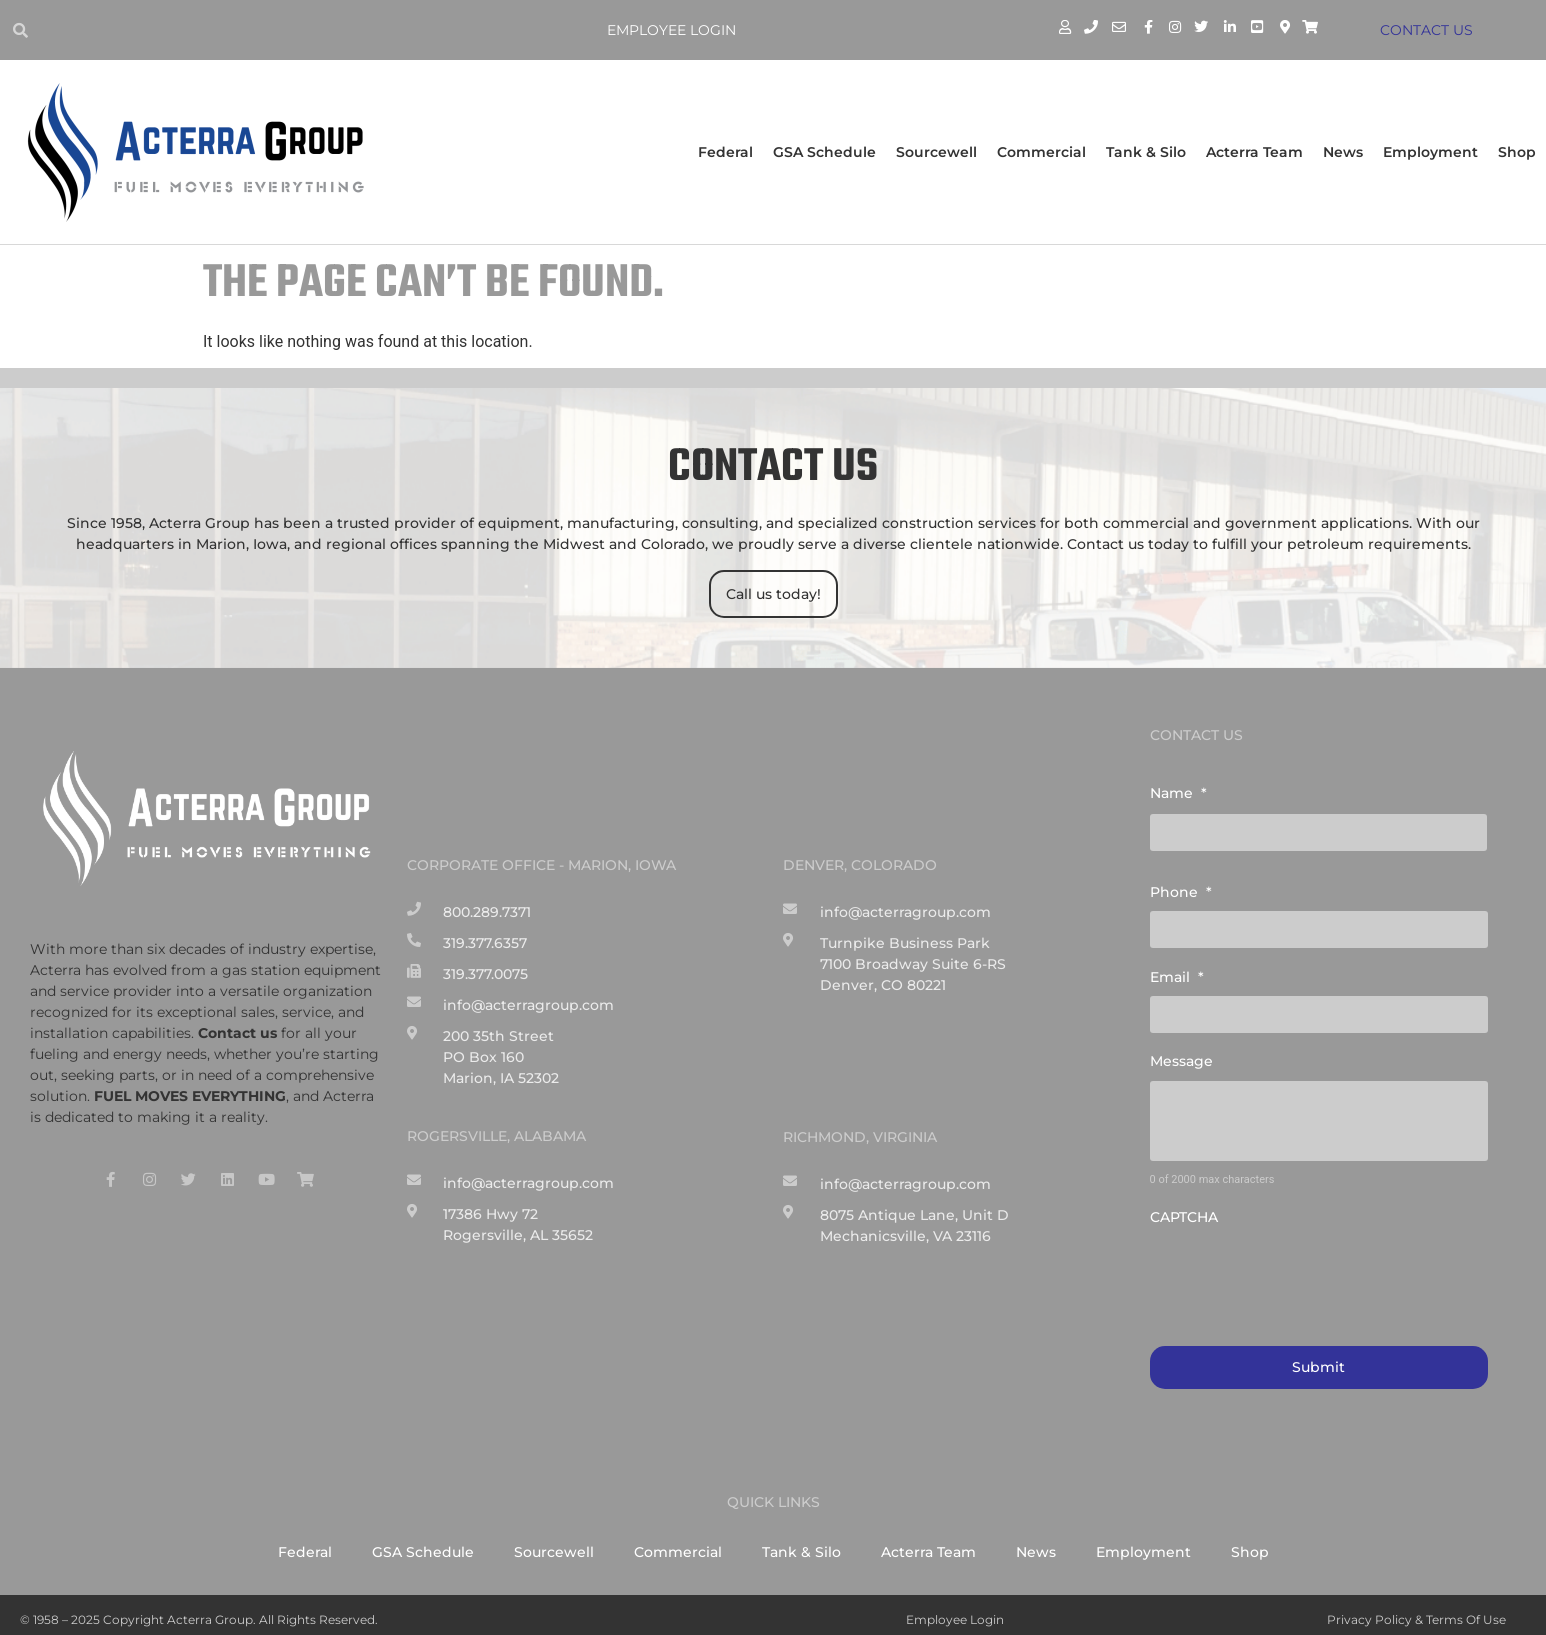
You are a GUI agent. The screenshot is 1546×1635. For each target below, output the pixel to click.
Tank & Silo (1146, 152)
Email (1177, 971)
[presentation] (1302, 1267)
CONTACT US (1429, 30)
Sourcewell (936, 152)
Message (1181, 1053)
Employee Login (674, 30)
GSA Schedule (824, 152)
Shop (1517, 152)
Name (1178, 793)
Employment (1430, 152)
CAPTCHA (1184, 1209)
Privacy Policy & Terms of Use (1416, 1609)
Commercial (1041, 152)
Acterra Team (1254, 152)
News (1343, 152)
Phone (1181, 889)
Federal (725, 152)
